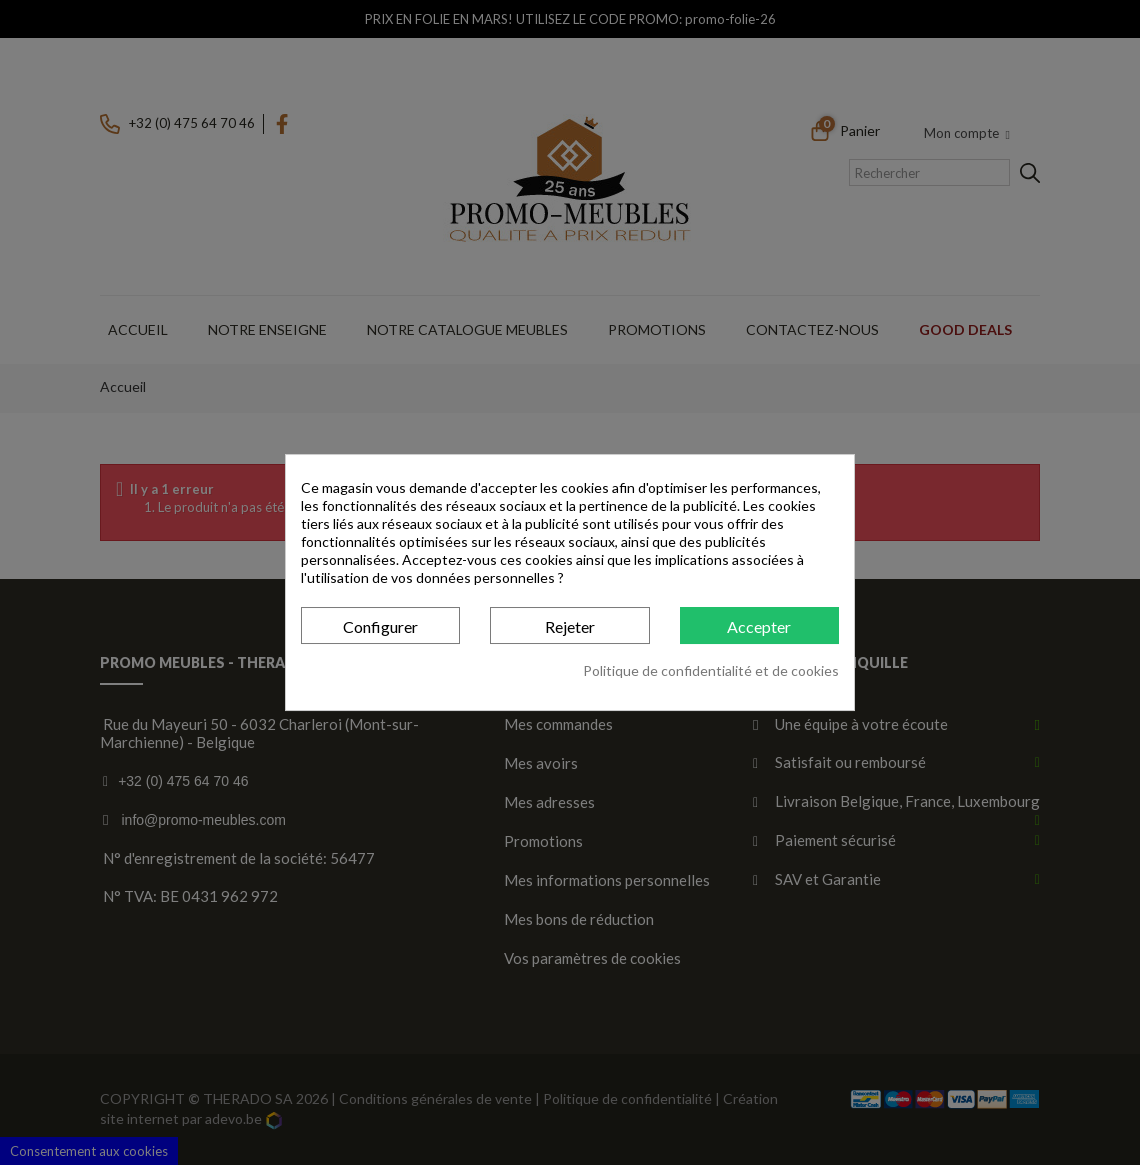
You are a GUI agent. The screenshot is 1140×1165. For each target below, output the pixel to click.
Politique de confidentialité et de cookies (711, 670)
